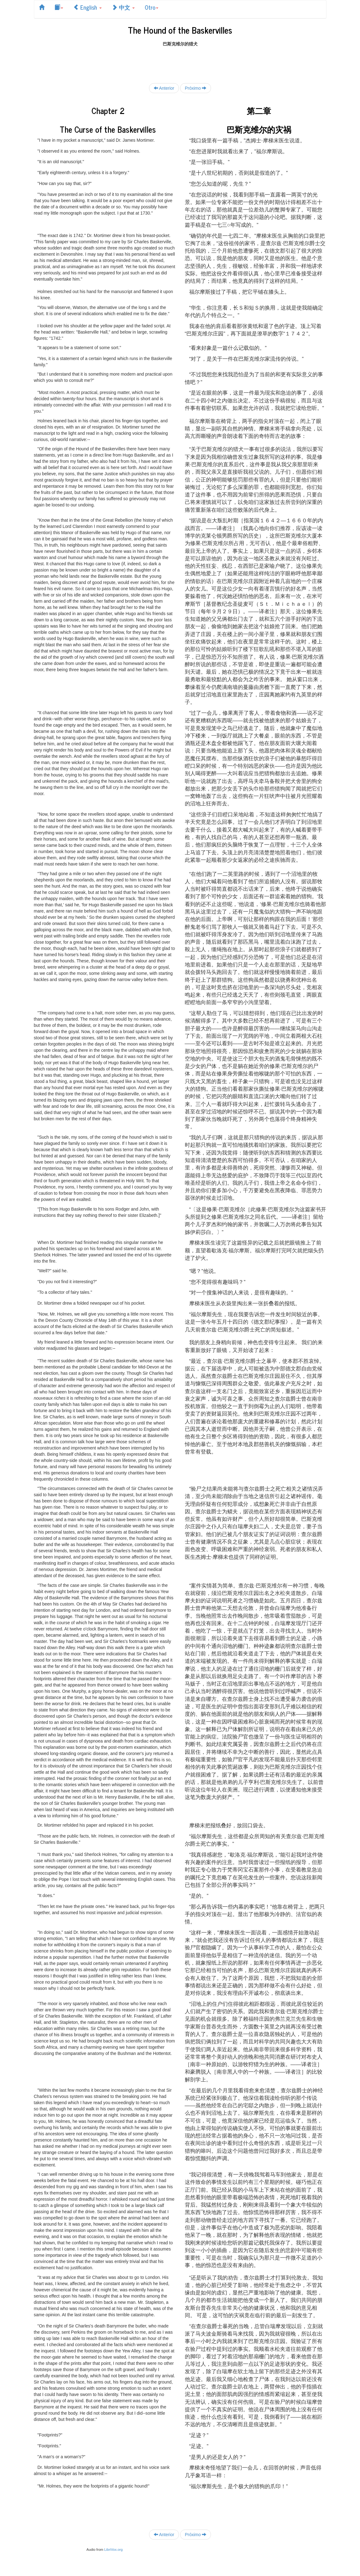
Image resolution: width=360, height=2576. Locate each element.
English (87, 7)
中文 (123, 7)
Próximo (195, 88)
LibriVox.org (113, 2549)
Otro (151, 7)
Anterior (164, 88)
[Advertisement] (180, 61)
